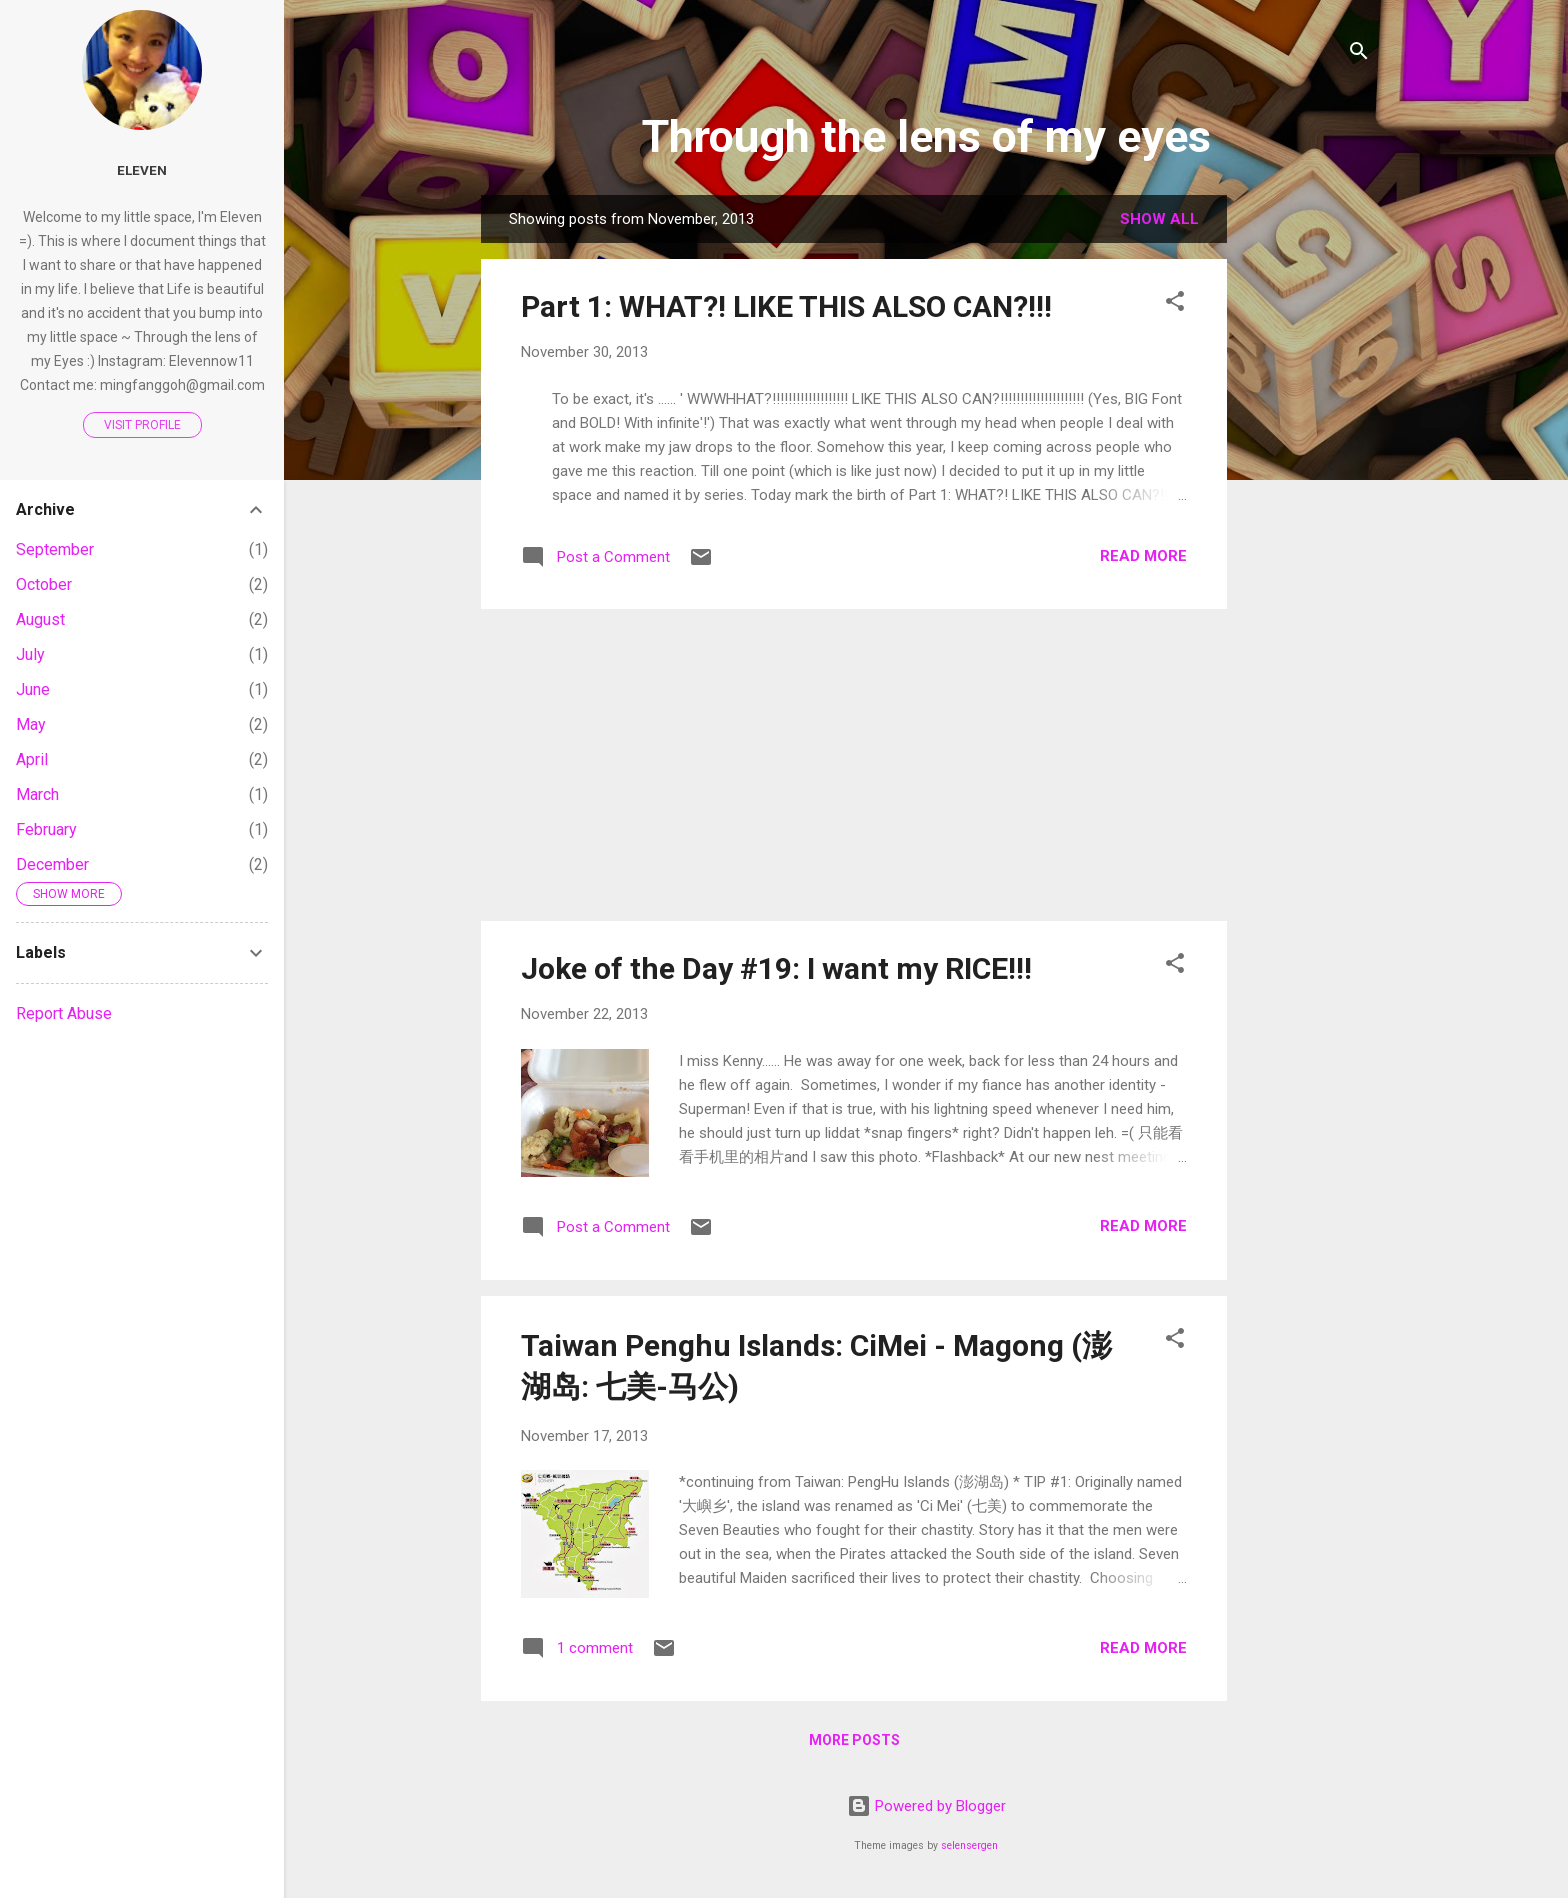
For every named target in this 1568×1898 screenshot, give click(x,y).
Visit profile (142, 425)
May (31, 724)
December (52, 864)
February (46, 829)
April (32, 759)
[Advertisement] (1307, 495)
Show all (1159, 219)
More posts (854, 1740)
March (37, 794)
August (40, 619)
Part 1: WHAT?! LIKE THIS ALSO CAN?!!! (786, 306)
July (30, 654)
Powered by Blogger (926, 1806)
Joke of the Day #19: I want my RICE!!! (776, 968)
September (55, 549)
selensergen (969, 1845)
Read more (1143, 556)
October (44, 584)
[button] (1175, 304)
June (33, 689)
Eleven (142, 170)
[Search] (1359, 54)
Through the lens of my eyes (926, 136)
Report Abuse (64, 1013)
